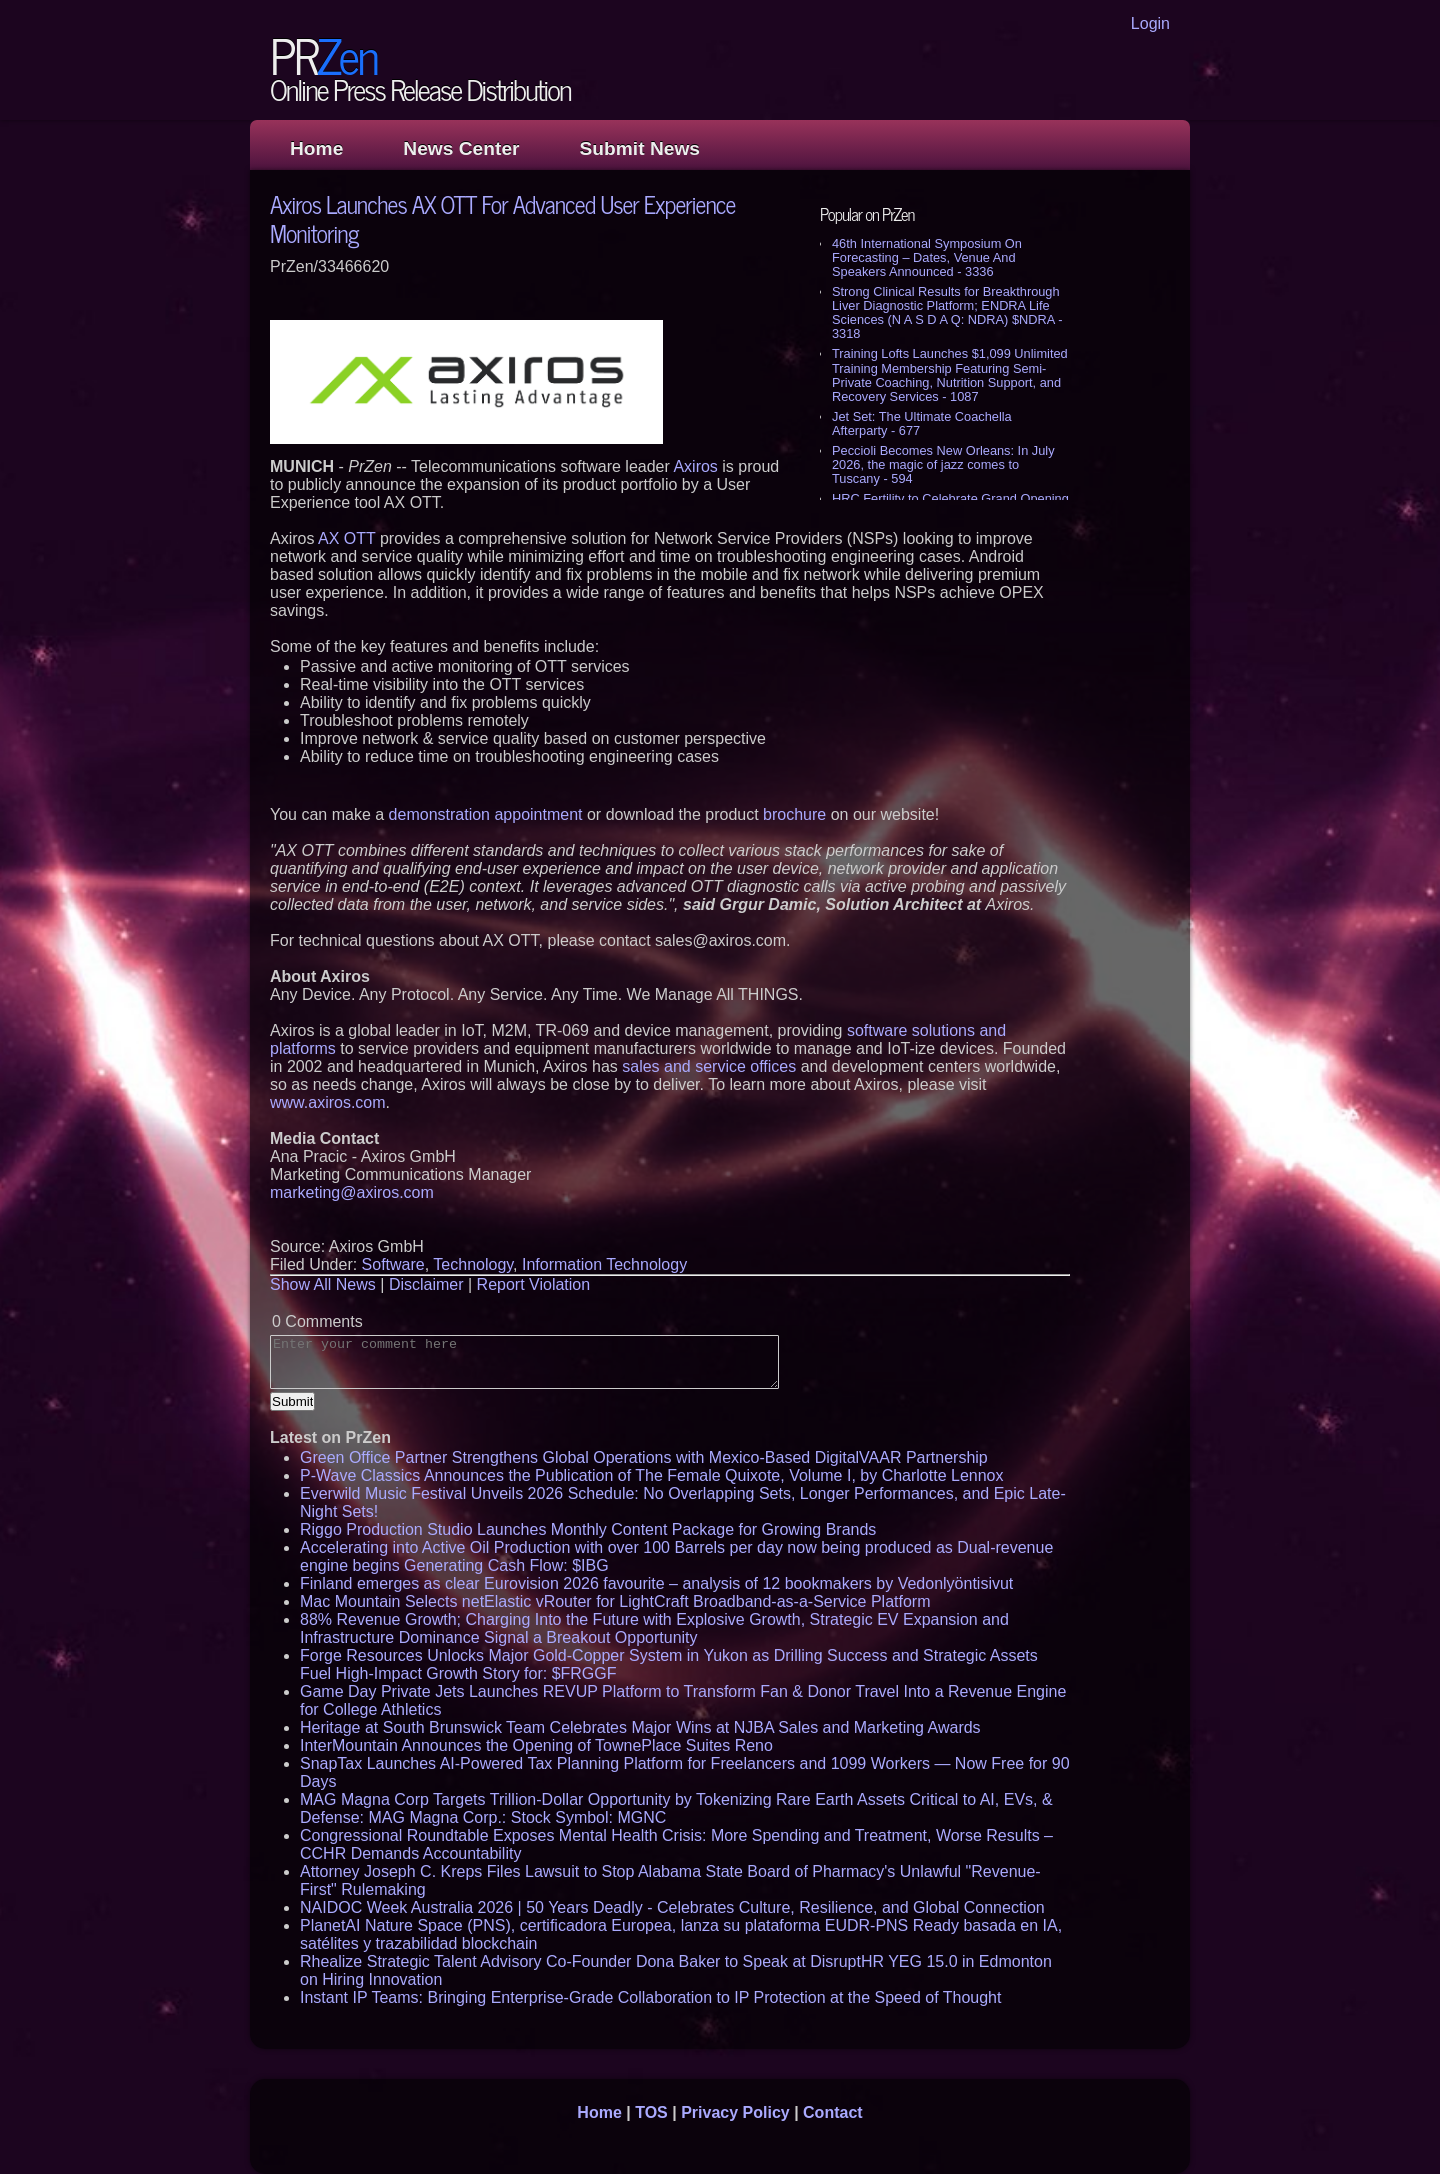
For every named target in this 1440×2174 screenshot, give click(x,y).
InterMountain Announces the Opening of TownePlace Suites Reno (536, 1745)
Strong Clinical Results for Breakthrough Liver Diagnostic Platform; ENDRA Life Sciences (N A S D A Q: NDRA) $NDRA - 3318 (947, 312)
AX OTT (347, 538)
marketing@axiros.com (352, 1192)
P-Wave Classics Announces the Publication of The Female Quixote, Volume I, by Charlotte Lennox (651, 1475)
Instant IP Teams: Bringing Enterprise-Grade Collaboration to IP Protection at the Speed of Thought (650, 1997)
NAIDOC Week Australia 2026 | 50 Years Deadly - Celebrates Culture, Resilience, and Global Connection (672, 1907)
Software (393, 1264)
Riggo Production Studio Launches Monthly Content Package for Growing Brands (588, 1529)
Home (316, 148)
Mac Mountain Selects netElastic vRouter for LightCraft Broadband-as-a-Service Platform (615, 1601)
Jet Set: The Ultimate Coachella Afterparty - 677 (922, 423)
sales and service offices (709, 1066)
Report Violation (534, 1284)
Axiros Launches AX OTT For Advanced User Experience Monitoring (502, 218)
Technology (473, 1264)
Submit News (640, 148)
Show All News (323, 1284)
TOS (651, 2112)
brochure (794, 814)
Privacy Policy (735, 2112)
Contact (833, 2112)
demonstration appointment (486, 814)
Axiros (695, 466)
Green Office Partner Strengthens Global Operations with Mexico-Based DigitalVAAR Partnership (644, 1457)
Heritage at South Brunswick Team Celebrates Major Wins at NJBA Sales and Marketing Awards (640, 1727)
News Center (461, 148)
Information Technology (604, 1264)
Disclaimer (426, 1284)
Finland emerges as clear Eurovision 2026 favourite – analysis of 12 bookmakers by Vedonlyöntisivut (656, 1583)
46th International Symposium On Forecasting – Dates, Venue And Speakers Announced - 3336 (927, 257)
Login (1150, 23)
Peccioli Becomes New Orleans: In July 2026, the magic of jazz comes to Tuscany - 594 (943, 464)
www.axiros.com (328, 1102)
